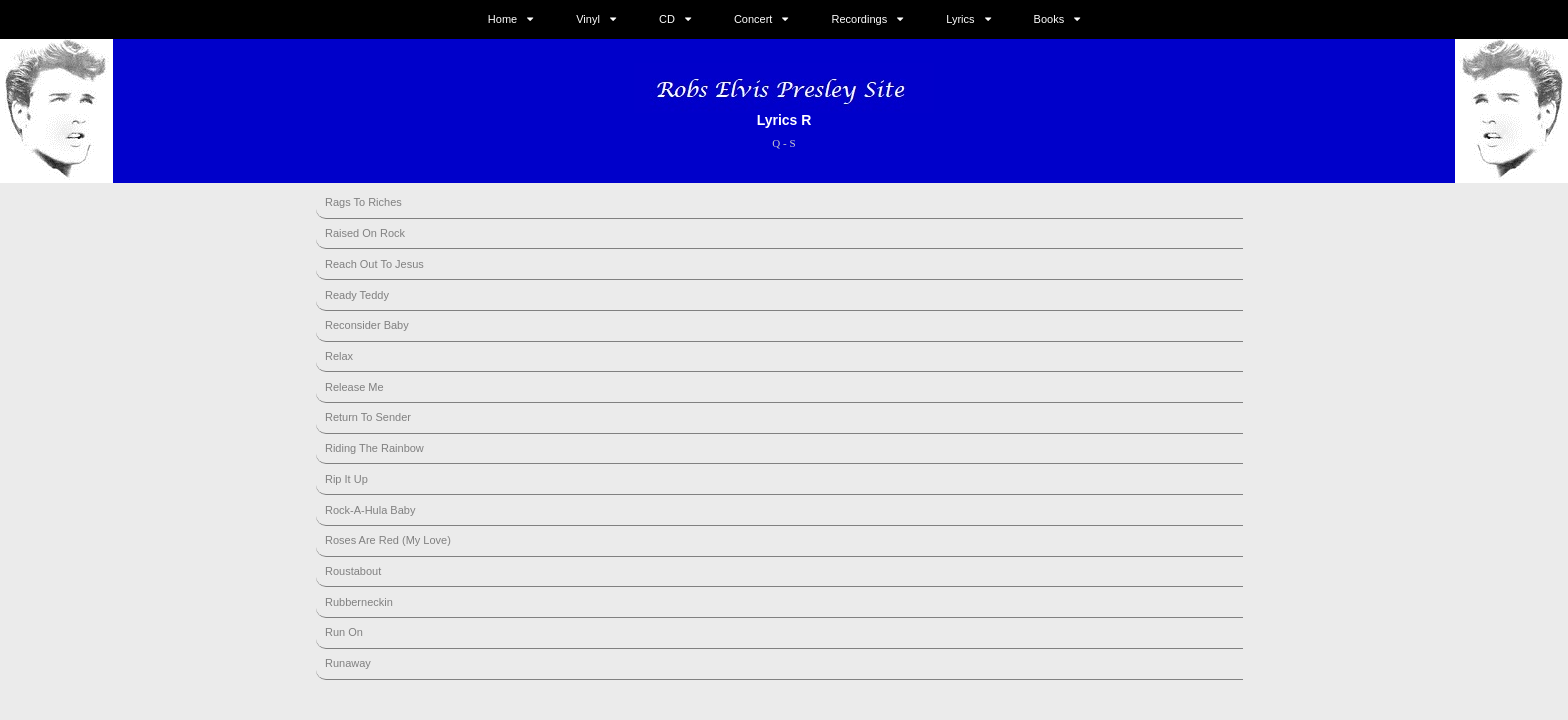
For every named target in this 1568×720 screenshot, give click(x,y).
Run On (344, 632)
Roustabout (353, 571)
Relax (339, 356)
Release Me (354, 387)
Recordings (860, 19)
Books (1049, 19)
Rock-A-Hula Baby (370, 510)
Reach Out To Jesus (374, 264)
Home (502, 19)
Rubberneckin (359, 602)
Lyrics (960, 19)
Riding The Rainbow (374, 448)
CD (667, 19)
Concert (753, 19)
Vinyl (588, 19)
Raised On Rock (365, 233)
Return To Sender (368, 417)
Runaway (348, 663)
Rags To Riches (363, 202)
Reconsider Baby (367, 325)
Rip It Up (346, 479)
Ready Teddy (357, 295)
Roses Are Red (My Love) (388, 540)
